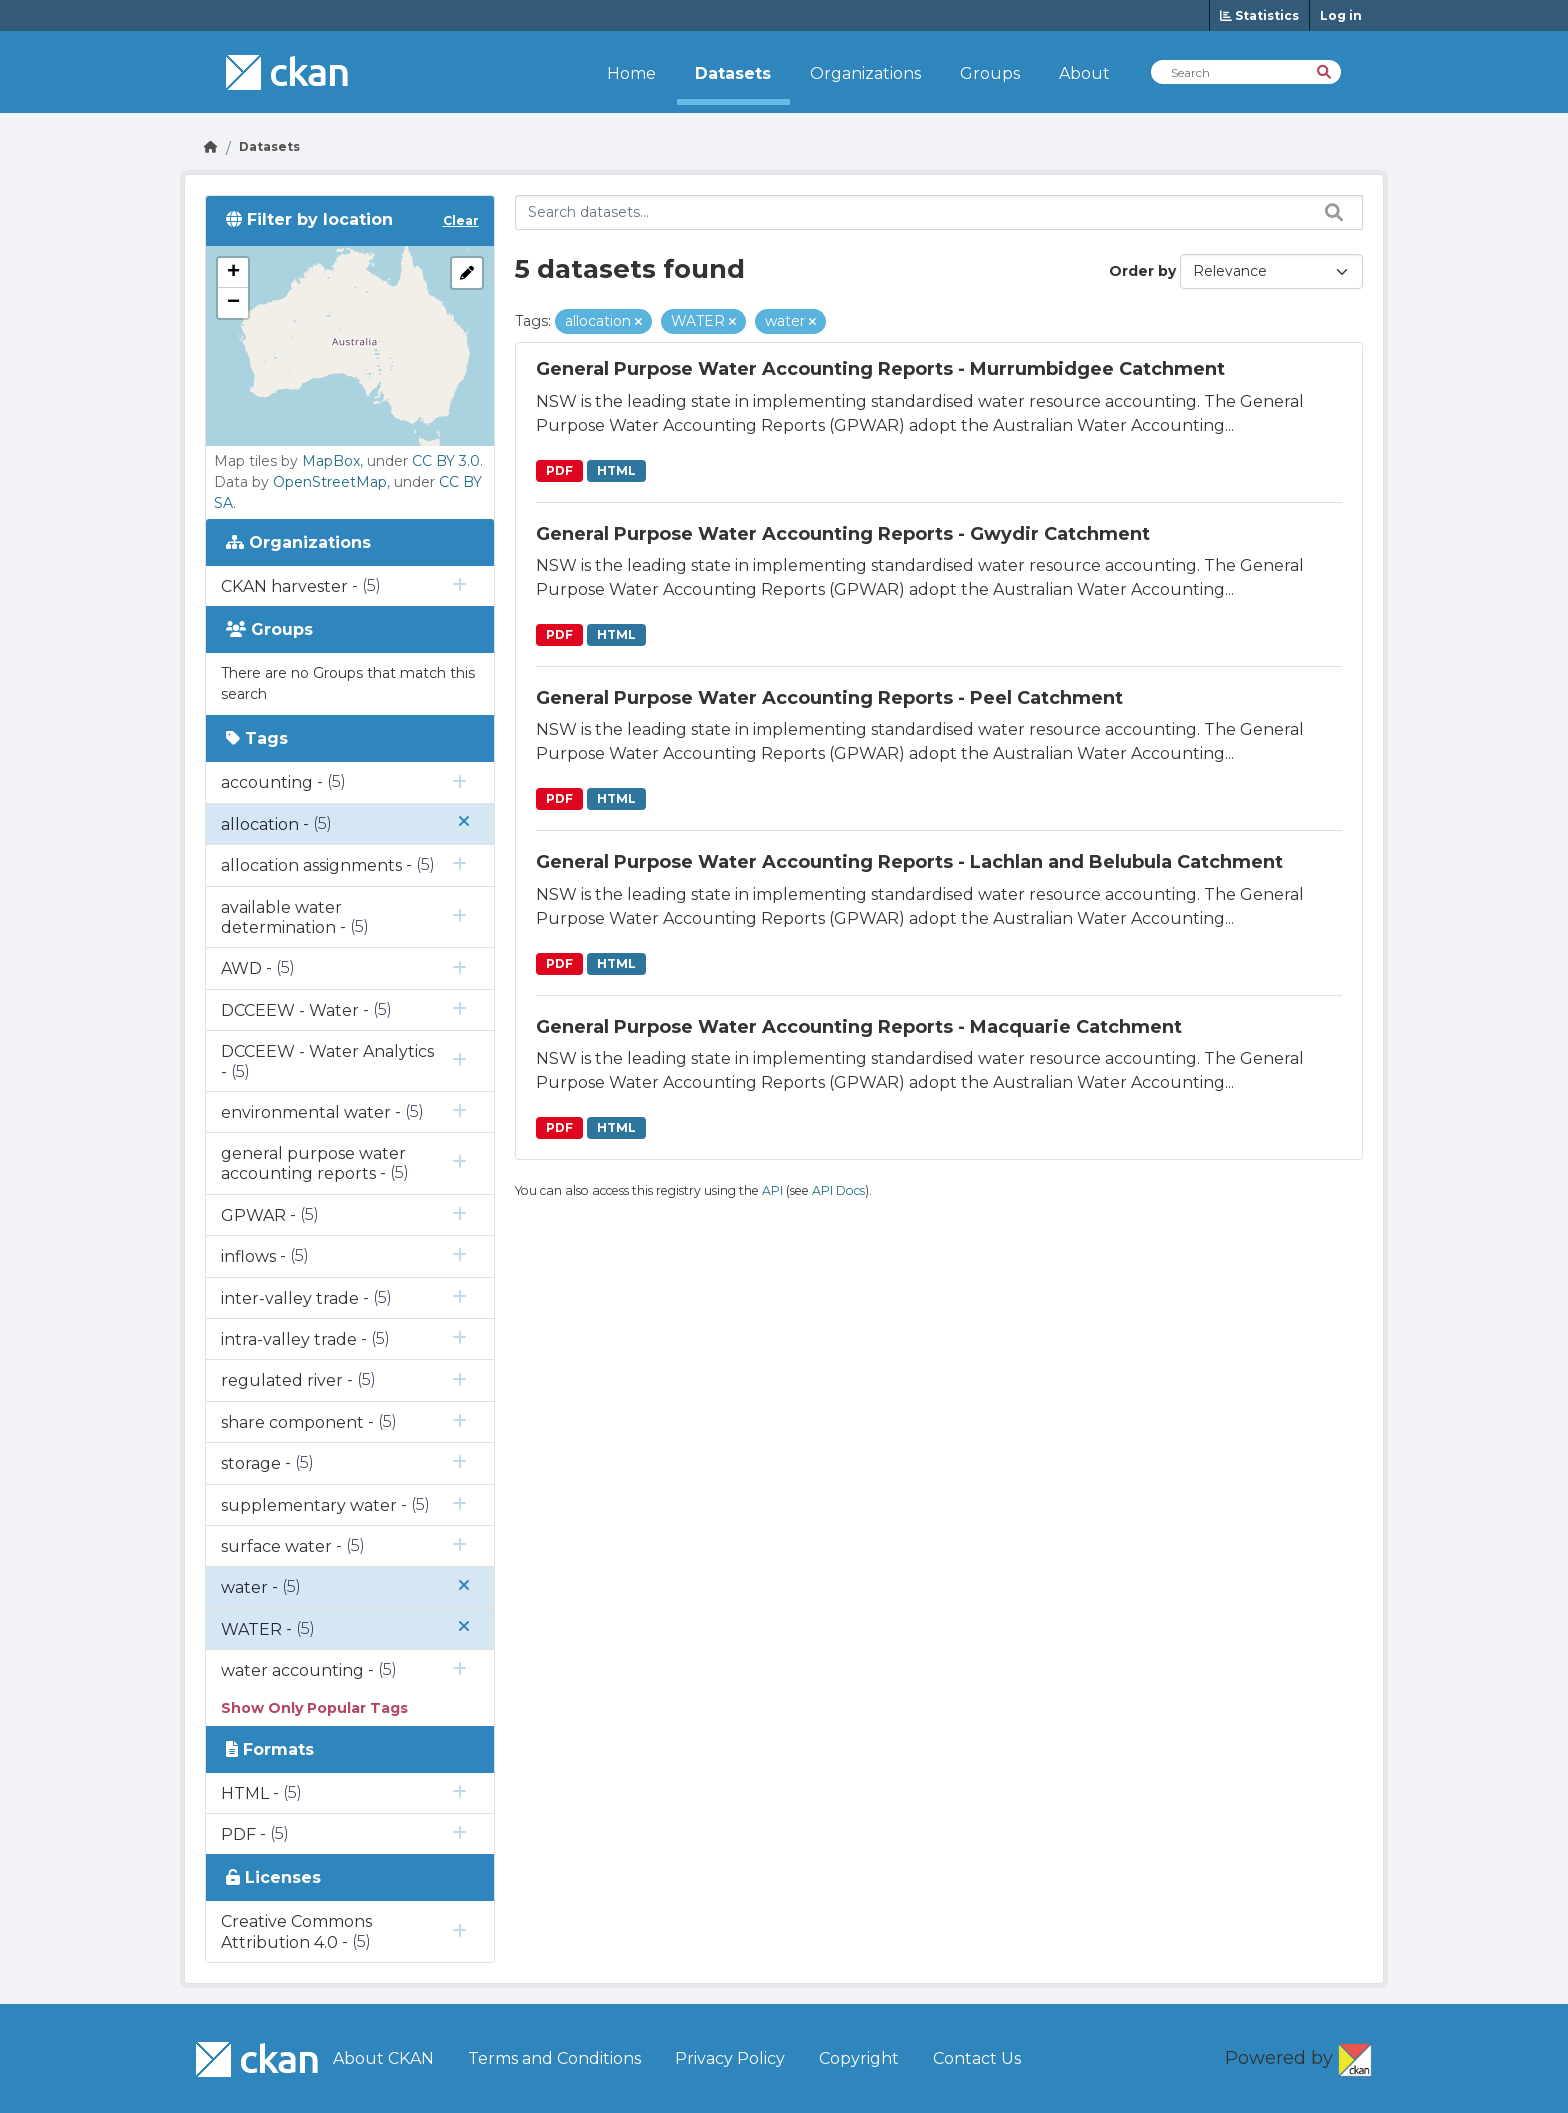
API (772, 1190)
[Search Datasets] (1246, 72)
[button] (233, 273)
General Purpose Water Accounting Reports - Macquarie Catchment (859, 1027)
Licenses (273, 1877)
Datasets (733, 73)
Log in (1341, 15)
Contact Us (977, 2058)
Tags (257, 738)
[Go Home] (211, 146)
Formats (270, 1749)
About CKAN (383, 2058)
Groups (990, 73)
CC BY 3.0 (446, 461)
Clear (461, 220)
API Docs (838, 1190)
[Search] (1325, 70)
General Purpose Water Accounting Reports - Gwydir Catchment (843, 534)
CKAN (1355, 2056)
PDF (559, 470)
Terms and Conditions (554, 2058)
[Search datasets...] (939, 212)
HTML (616, 470)
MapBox (331, 461)
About (1084, 73)
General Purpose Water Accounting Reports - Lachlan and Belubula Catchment (909, 862)
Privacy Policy (730, 2058)
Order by (1142, 271)
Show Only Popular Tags (314, 1708)
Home (631, 73)
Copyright (859, 2058)
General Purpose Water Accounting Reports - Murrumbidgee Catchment (880, 369)
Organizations (865, 73)
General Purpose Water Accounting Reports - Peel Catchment (829, 698)
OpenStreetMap (330, 482)
